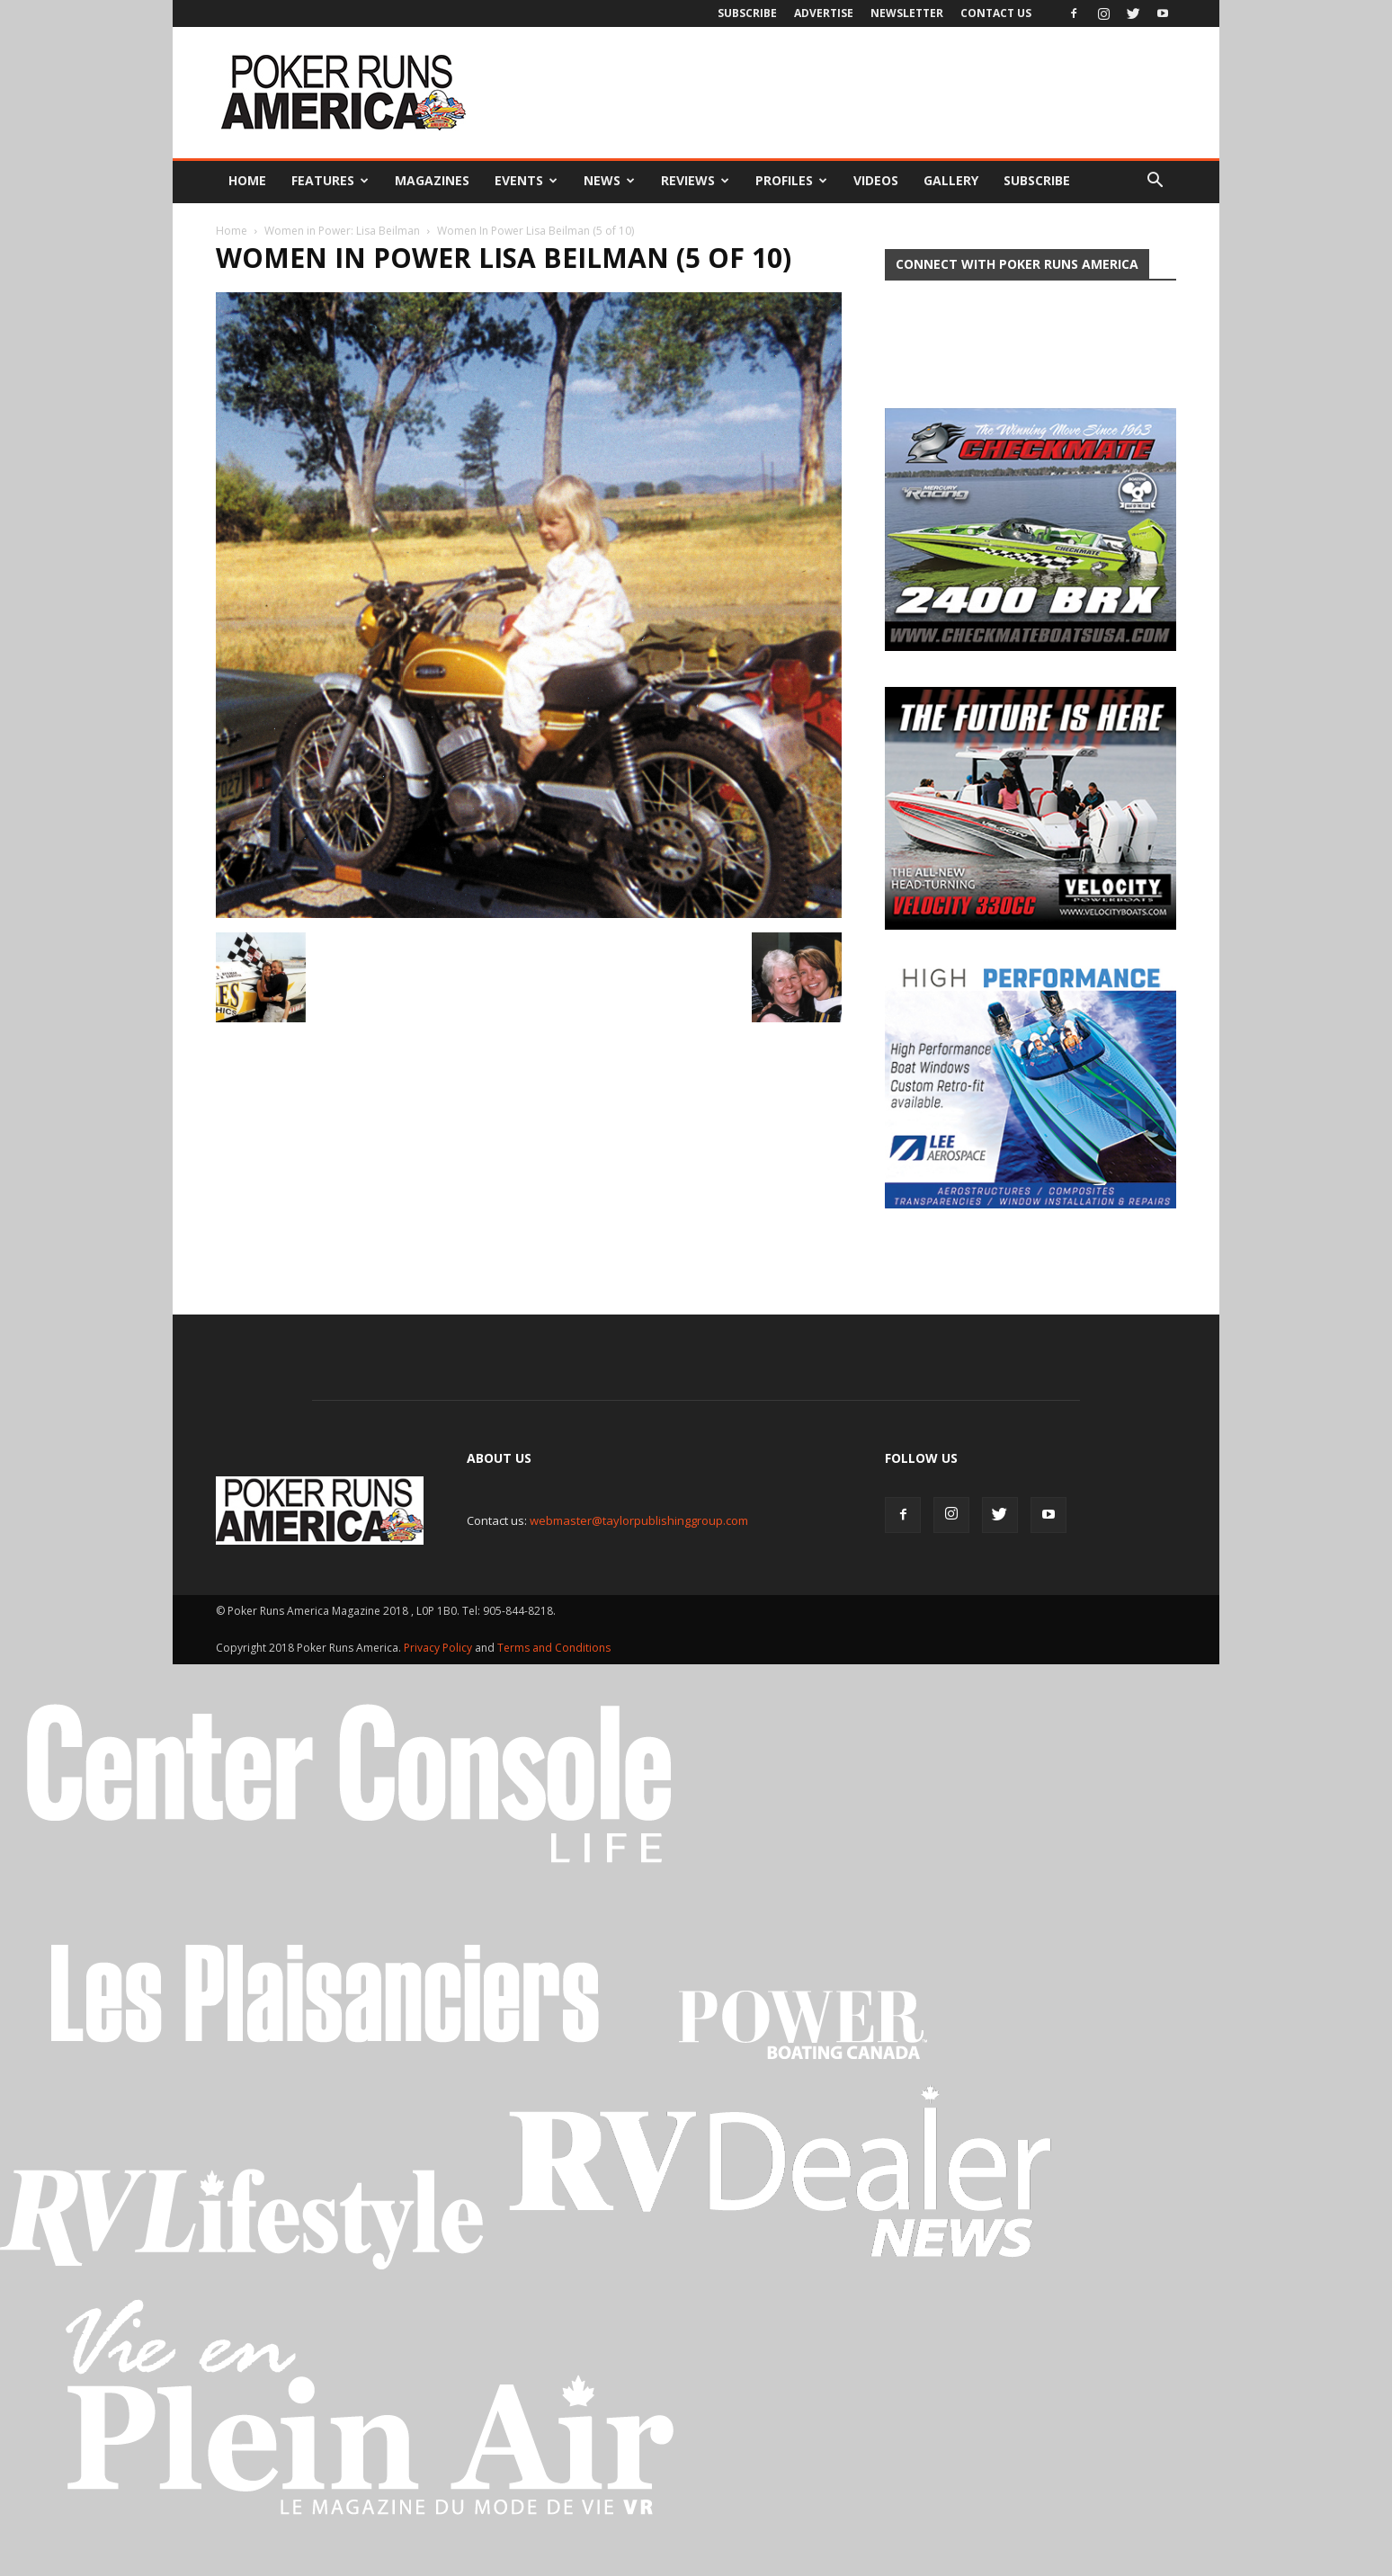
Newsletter (906, 13)
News (609, 180)
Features (330, 180)
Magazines (432, 180)
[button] (1154, 180)
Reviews (695, 180)
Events (526, 180)
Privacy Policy (439, 1647)
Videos (875, 180)
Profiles (791, 180)
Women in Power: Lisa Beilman (342, 230)
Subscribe (747, 13)
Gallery (951, 180)
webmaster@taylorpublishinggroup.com (639, 1520)
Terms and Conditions (554, 1647)
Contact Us (995, 13)
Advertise (823, 13)
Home (247, 180)
